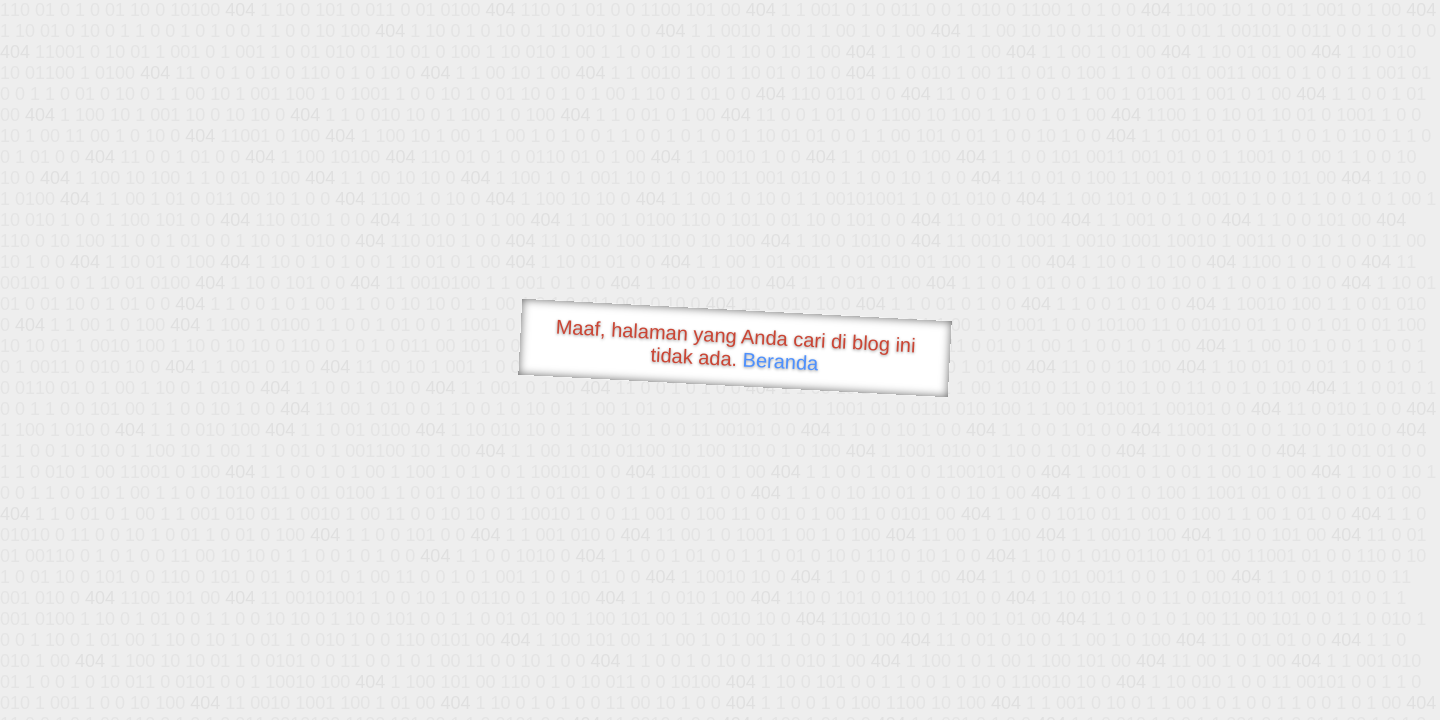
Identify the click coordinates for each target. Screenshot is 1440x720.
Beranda (780, 361)
